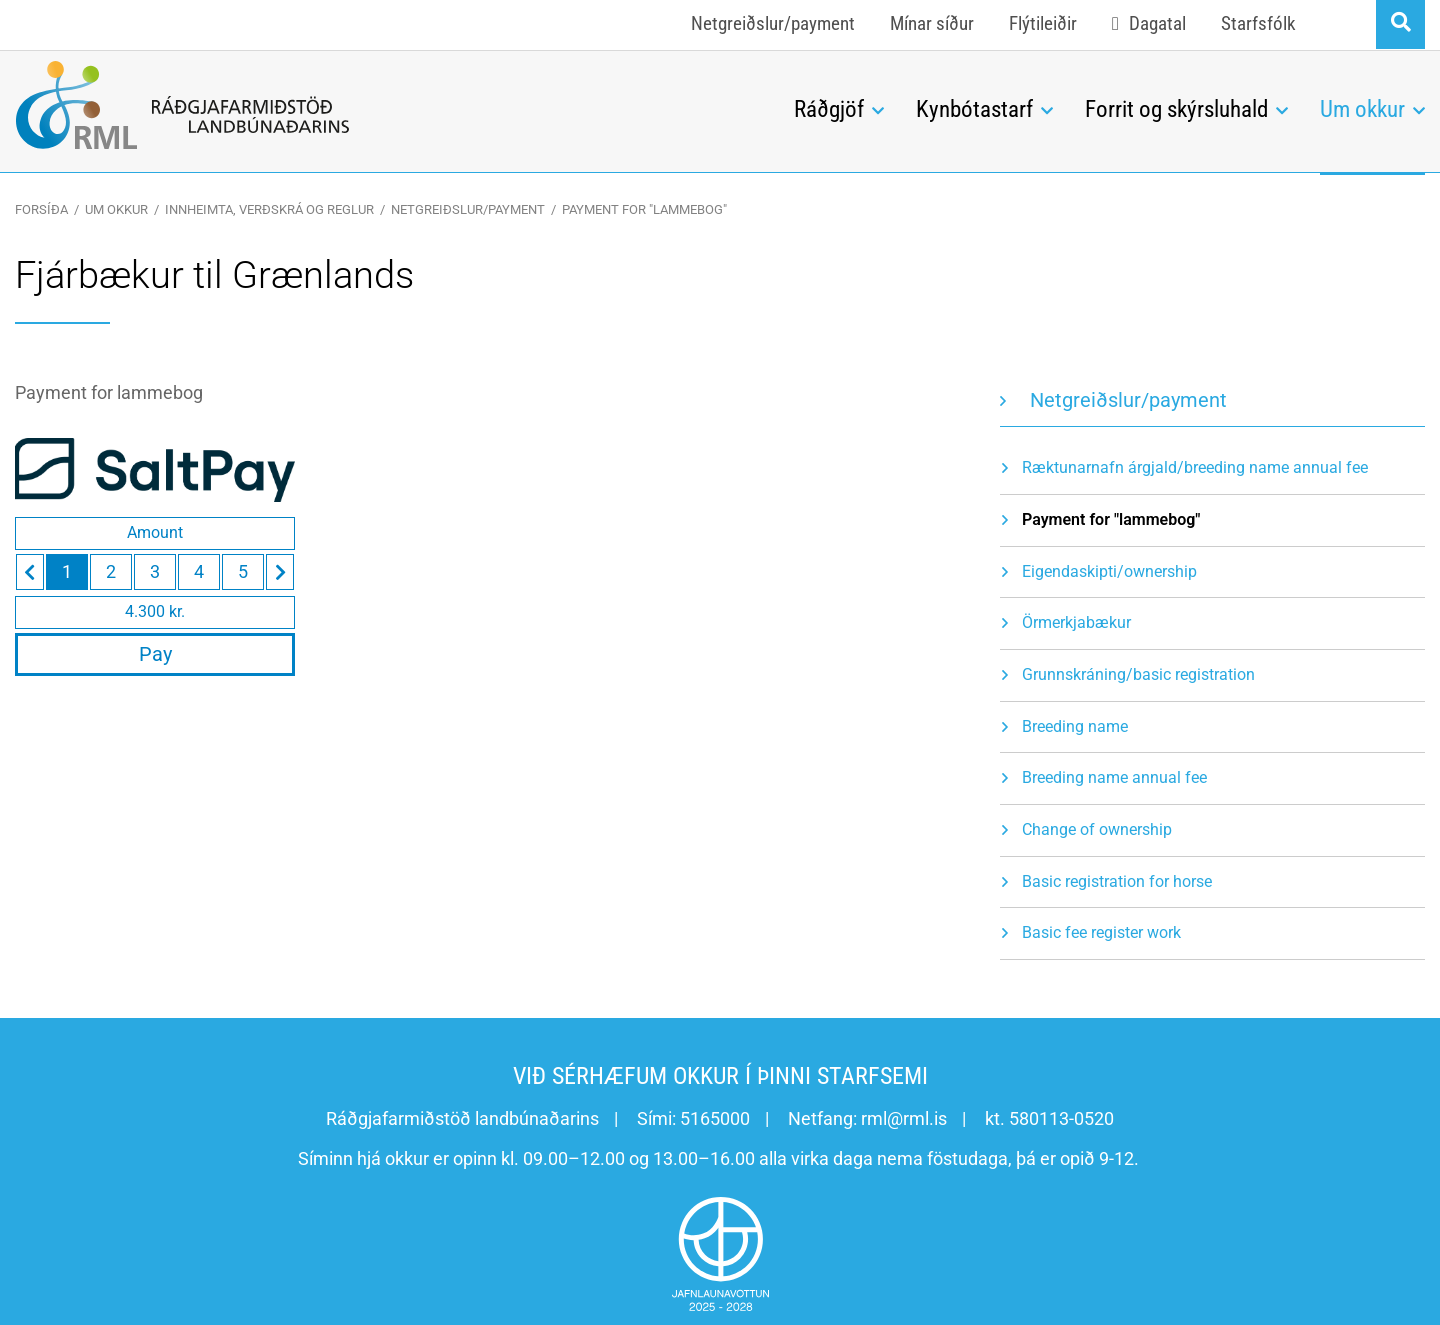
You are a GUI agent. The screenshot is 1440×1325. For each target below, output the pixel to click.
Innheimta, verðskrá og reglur (269, 209)
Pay (155, 654)
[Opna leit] (1400, 24)
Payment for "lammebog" (644, 209)
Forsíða (41, 209)
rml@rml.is (904, 1118)
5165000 (715, 1118)
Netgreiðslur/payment (468, 209)
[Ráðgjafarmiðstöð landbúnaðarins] (389, 105)
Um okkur (116, 209)
